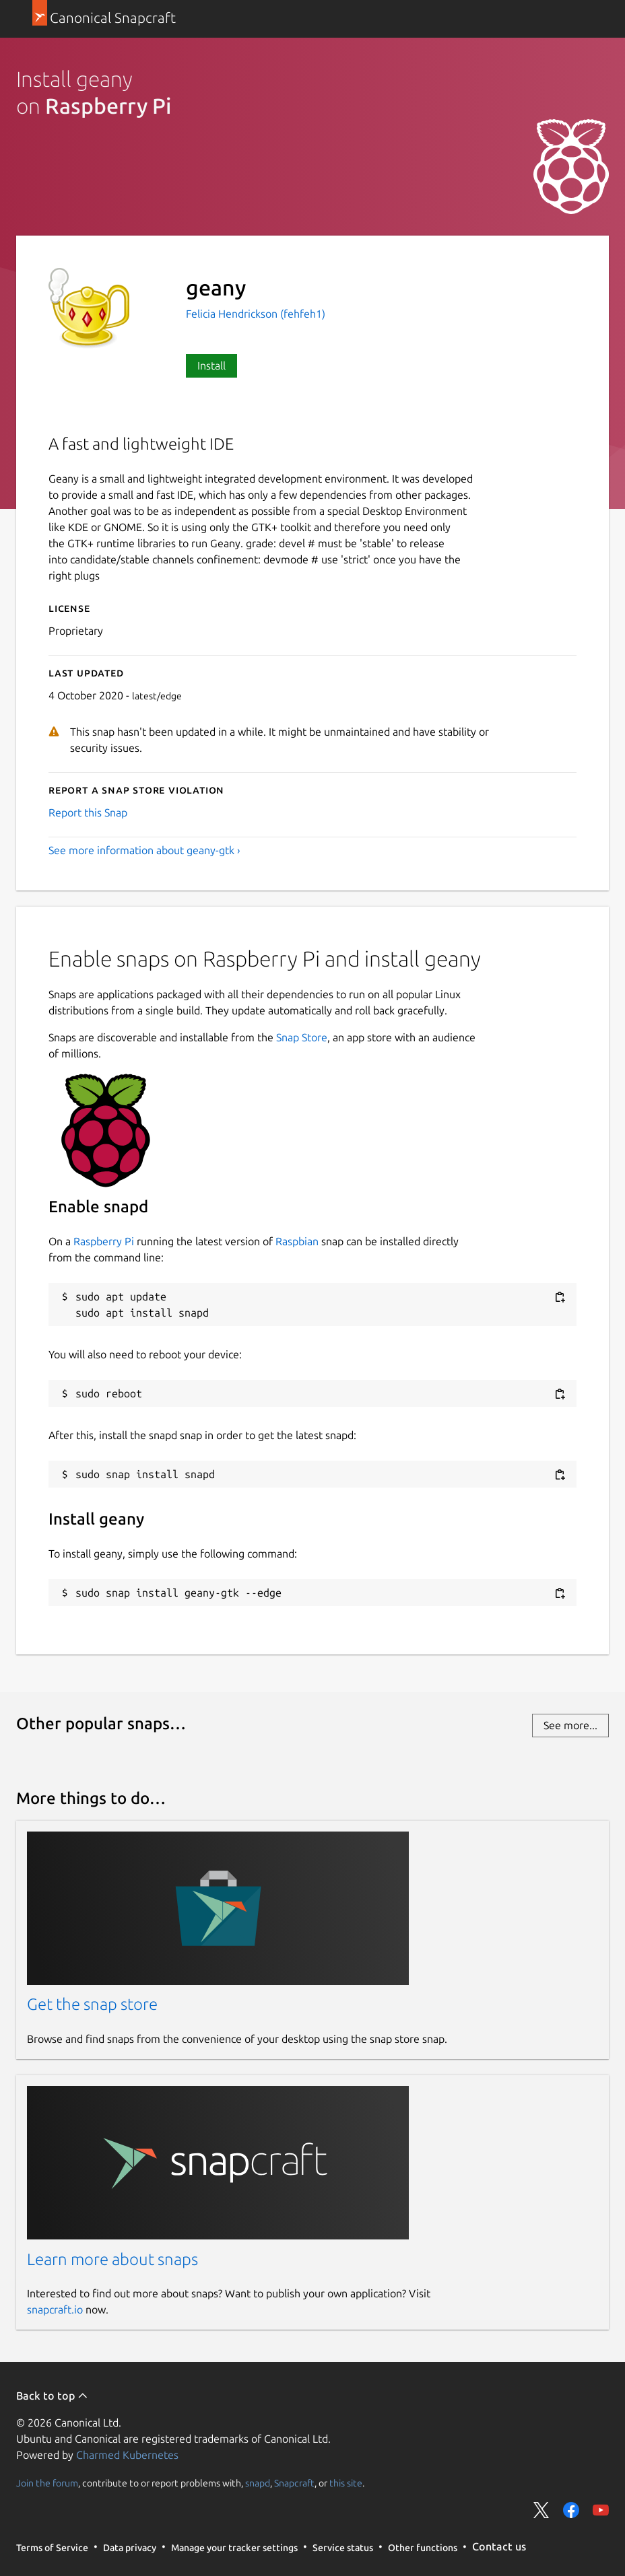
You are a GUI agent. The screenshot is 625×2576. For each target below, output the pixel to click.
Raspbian (297, 1241)
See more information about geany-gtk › (144, 850)
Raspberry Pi (103, 1241)
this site (345, 2482)
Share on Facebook (571, 2510)
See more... (570, 1725)
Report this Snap (87, 812)
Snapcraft (294, 2482)
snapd (257, 2482)
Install (211, 365)
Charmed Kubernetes (127, 2455)
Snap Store (301, 1037)
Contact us (499, 2546)
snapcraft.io (55, 2309)
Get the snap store (92, 2004)
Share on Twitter (541, 2510)
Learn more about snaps (112, 2259)
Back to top (52, 2396)
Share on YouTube (601, 2510)
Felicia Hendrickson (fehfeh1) (255, 314)
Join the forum (47, 2482)
